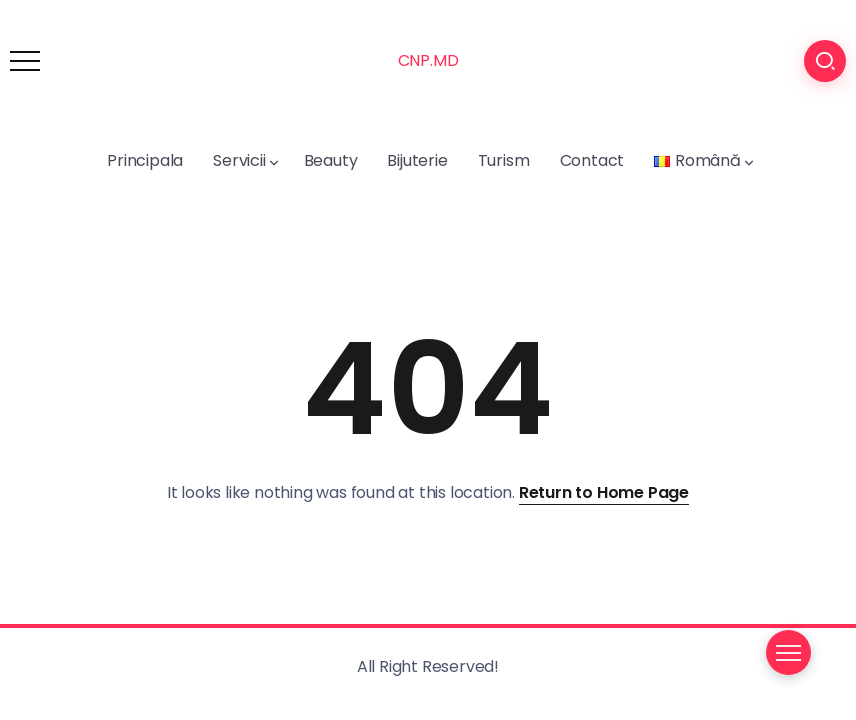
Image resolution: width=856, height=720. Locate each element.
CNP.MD (428, 60)
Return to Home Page (604, 492)
